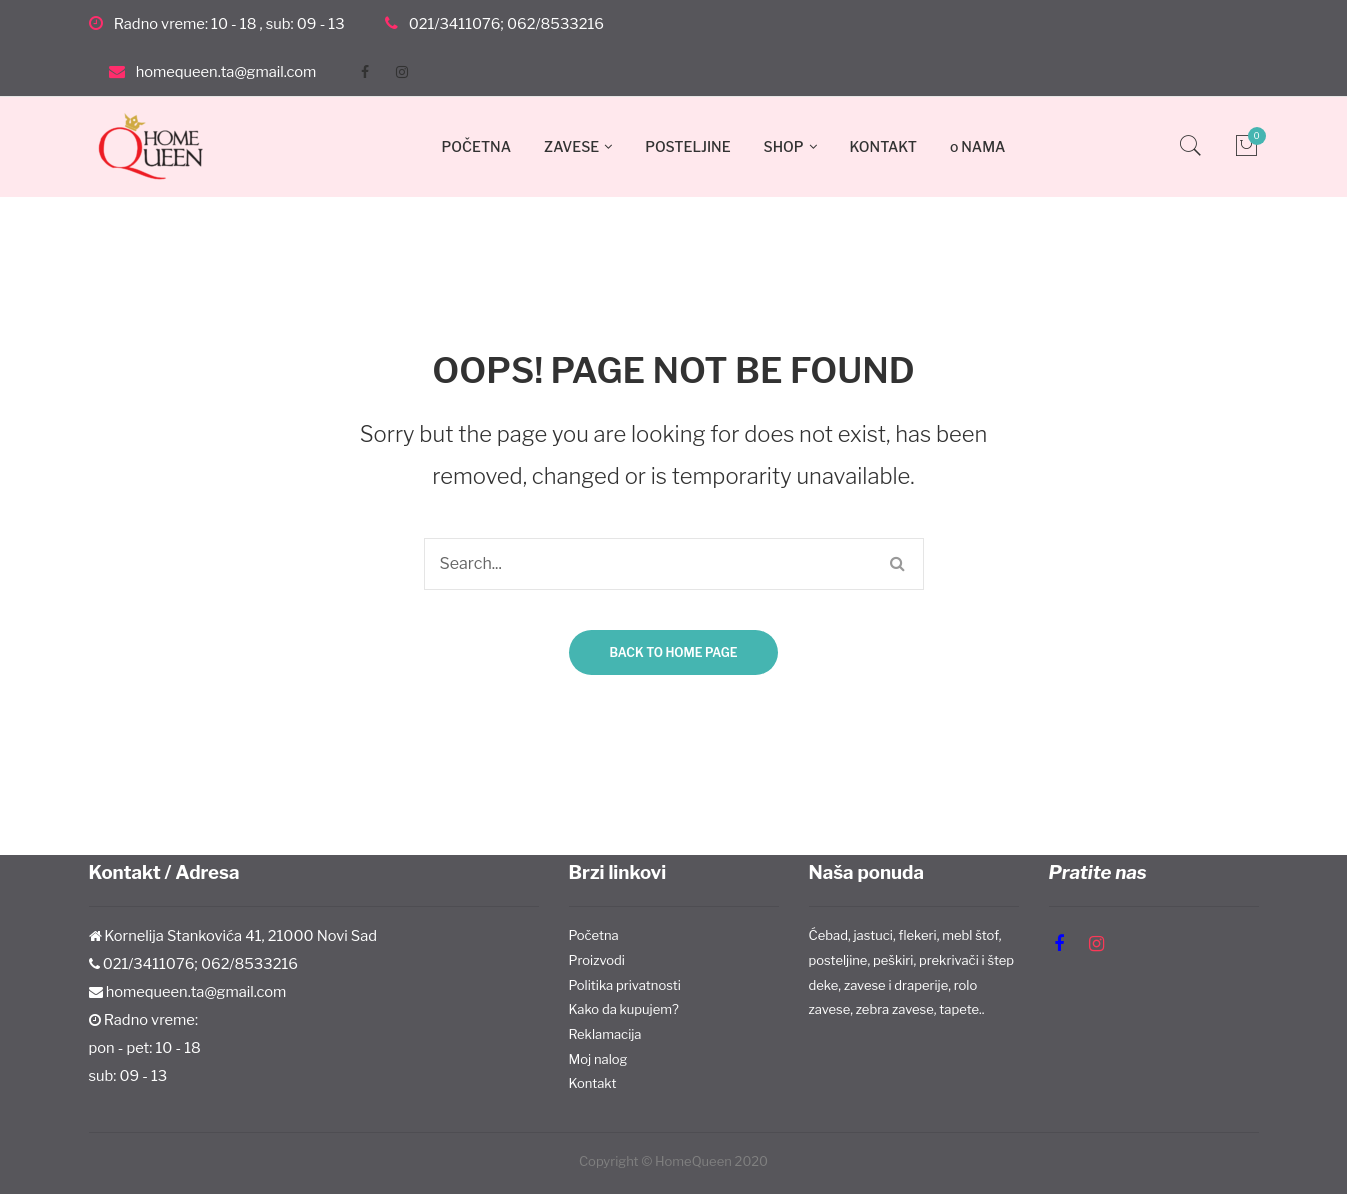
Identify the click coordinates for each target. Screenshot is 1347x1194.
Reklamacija (605, 1034)
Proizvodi (597, 960)
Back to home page (673, 652)
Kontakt (593, 1083)
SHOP (784, 146)
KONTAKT (883, 146)
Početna (594, 935)
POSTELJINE (687, 146)
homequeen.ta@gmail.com (226, 72)
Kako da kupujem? (624, 1009)
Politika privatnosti (625, 985)
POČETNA (477, 146)
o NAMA (978, 146)
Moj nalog (598, 1059)
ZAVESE (571, 146)
